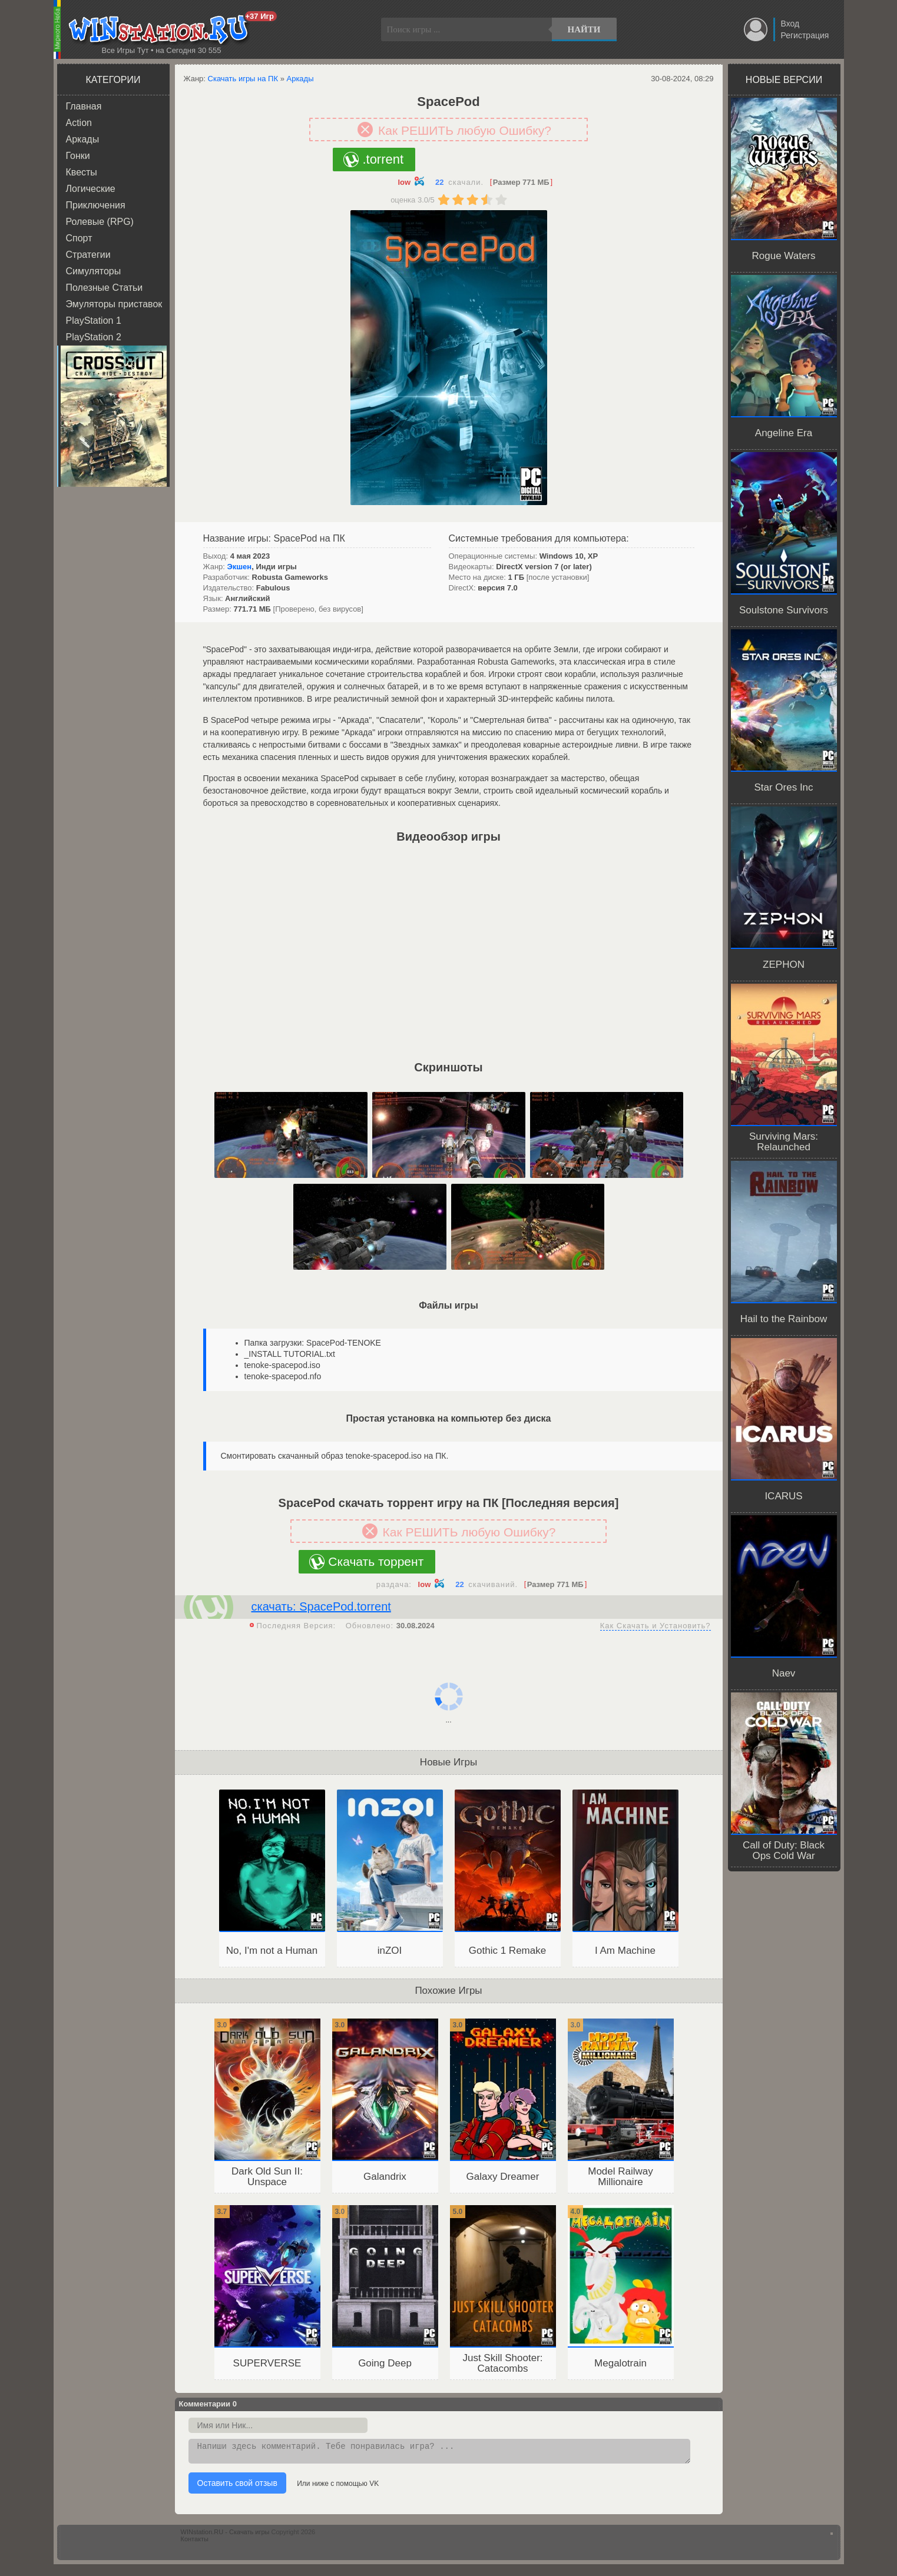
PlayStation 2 (93, 337)
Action (79, 123)
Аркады (83, 139)
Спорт (79, 238)
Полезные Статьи (104, 288)
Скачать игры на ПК (243, 78)
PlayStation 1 (93, 321)
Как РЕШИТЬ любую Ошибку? (464, 130)
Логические (90, 189)
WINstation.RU (161, 30)
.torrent (382, 159)
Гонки (78, 156)
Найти (584, 29)
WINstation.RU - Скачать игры (225, 2535)
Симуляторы (93, 271)
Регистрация (805, 35)
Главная (84, 106)
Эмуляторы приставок (114, 304)
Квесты (81, 172)
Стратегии (88, 255)
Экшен (239, 566)
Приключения (95, 205)
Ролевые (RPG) (100, 222)
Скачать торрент (375, 1561)
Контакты (195, 2542)
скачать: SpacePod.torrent (321, 1606)
